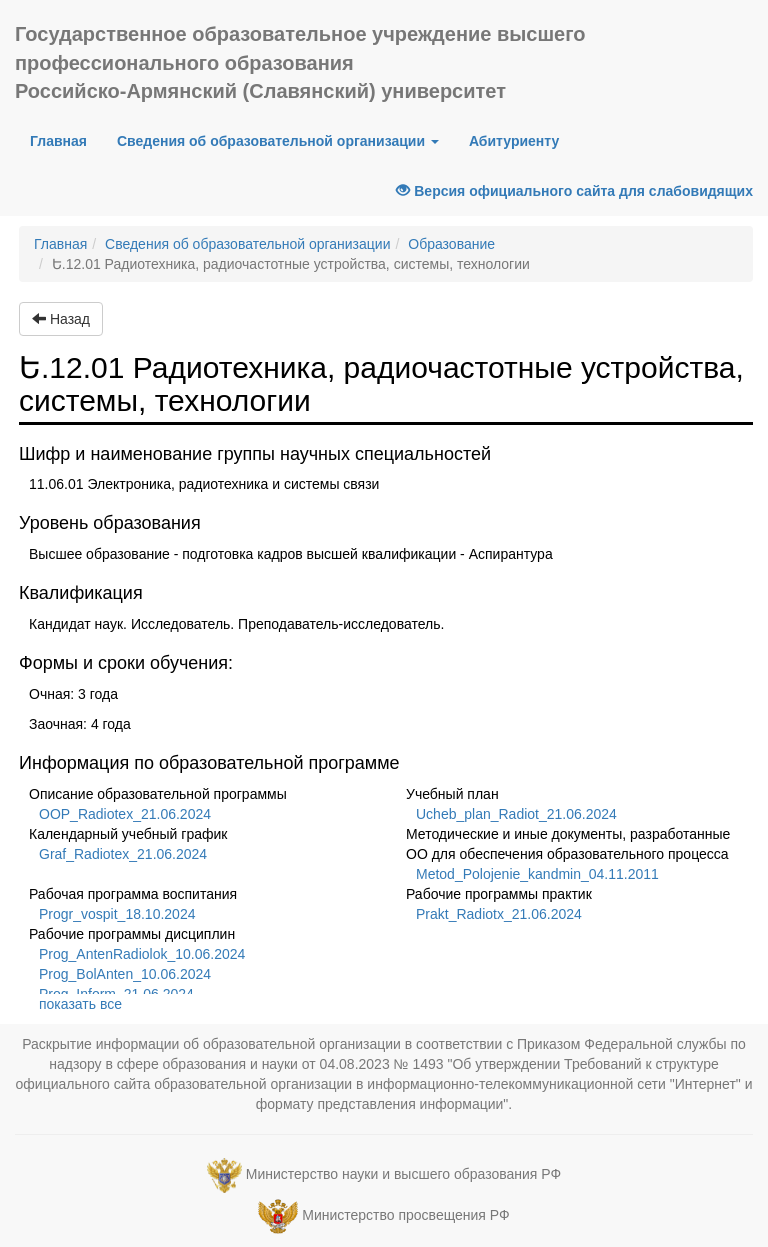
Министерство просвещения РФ (405, 1215)
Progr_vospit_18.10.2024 (117, 914)
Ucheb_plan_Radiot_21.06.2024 (516, 814)
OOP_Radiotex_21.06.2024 (125, 814)
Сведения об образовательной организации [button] (278, 141)
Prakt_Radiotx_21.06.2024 (499, 914)
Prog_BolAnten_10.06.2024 (125, 974)
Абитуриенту (514, 141)
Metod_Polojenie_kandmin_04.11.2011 (537, 874)
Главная (66, 139)
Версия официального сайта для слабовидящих (574, 191)
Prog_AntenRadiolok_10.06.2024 (142, 954)
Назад (61, 319)
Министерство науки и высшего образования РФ (403, 1174)
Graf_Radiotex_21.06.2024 (123, 854)
